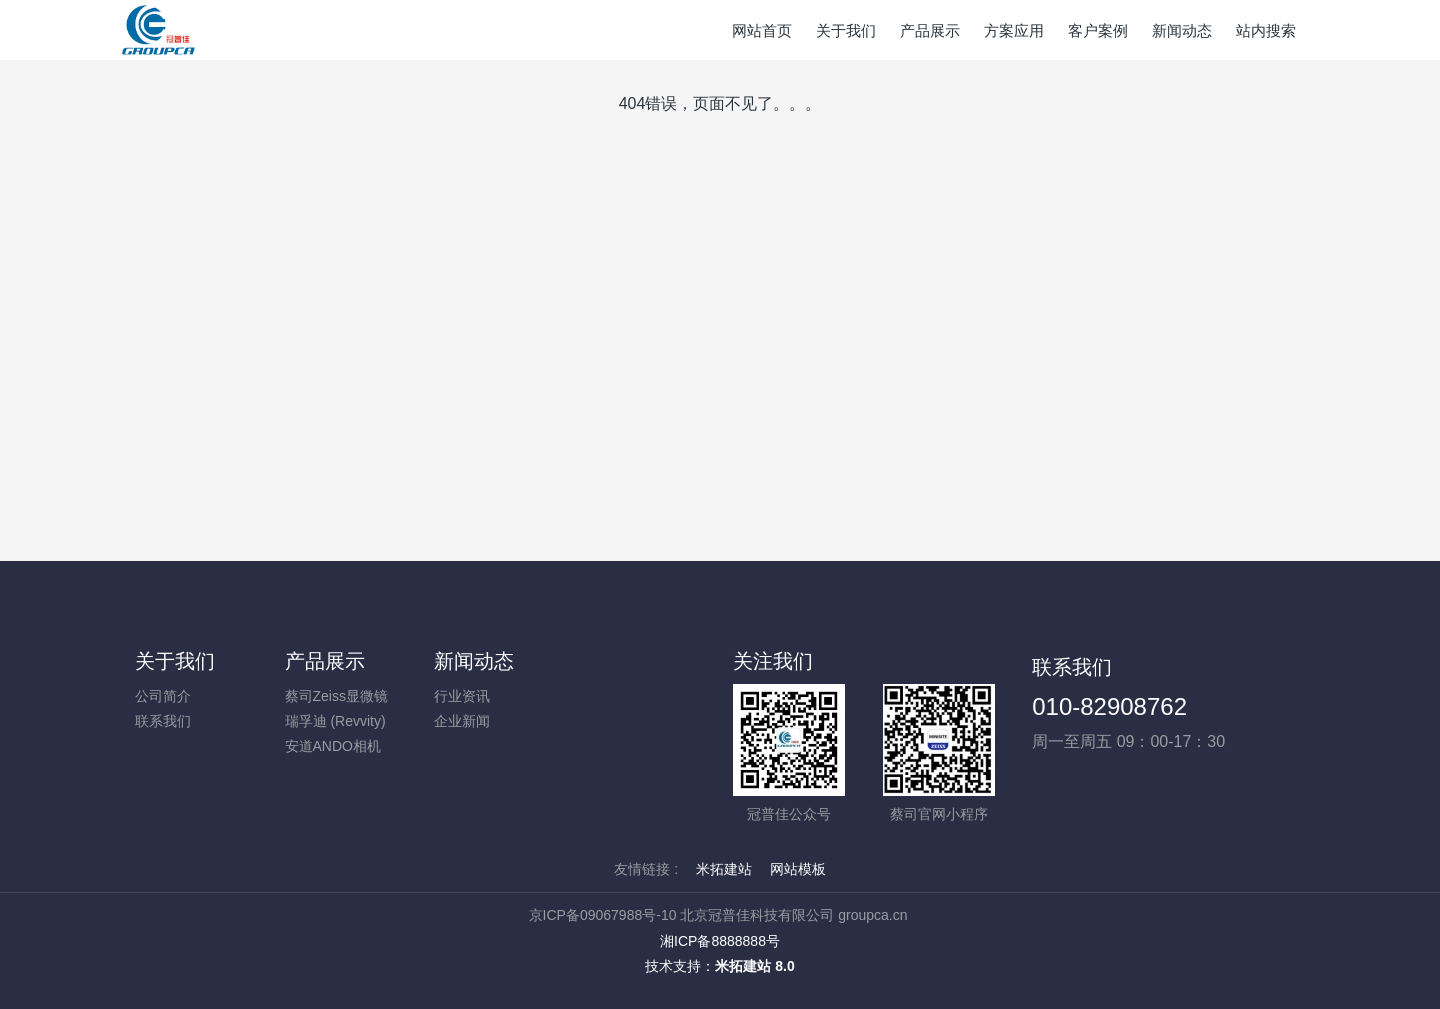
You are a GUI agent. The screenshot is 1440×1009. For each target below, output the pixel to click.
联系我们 (163, 721)
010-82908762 (1109, 706)
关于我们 (175, 661)
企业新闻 (462, 721)
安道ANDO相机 (333, 746)
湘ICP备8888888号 (720, 941)
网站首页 (762, 30)
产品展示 (325, 661)
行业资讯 (462, 696)
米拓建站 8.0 (754, 966)
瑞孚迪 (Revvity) (335, 721)
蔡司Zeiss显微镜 (336, 696)
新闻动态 (474, 661)
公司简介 (163, 696)
